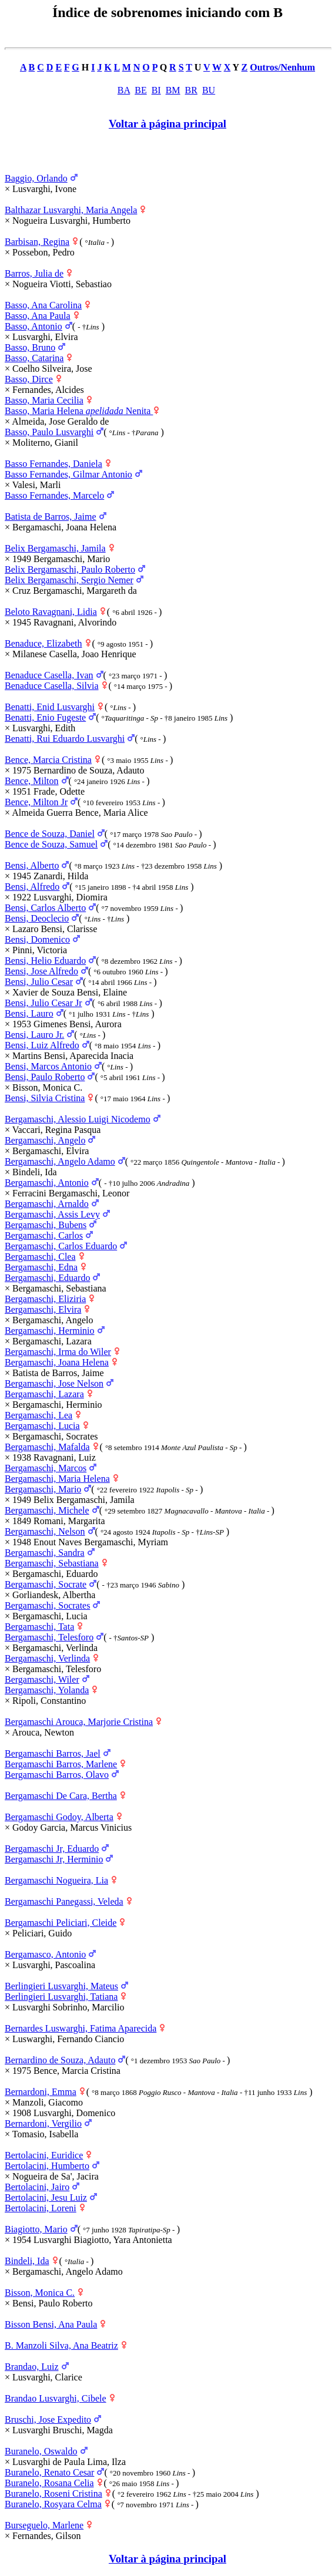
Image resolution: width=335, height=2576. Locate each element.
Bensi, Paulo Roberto (45, 1077)
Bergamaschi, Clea (40, 1257)
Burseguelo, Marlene (44, 2525)
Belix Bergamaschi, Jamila (55, 548)
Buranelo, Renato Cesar (49, 2472)
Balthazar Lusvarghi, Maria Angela (71, 210)
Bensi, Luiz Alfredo (42, 1045)
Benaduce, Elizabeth (43, 643)
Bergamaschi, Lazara (44, 1394)
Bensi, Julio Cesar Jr (43, 1003)
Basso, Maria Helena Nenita (79, 411)
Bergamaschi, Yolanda (47, 1690)
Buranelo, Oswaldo (41, 2451)
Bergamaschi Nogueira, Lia (56, 1880)
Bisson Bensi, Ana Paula (51, 2324)
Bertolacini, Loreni (40, 2208)
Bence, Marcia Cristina (48, 760)
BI (156, 90)
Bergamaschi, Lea (38, 1415)
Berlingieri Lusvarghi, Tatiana (61, 1997)
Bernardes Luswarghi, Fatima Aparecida (80, 2028)
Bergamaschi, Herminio (50, 1331)
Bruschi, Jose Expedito (48, 2419)
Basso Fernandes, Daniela (53, 464)
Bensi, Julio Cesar (39, 982)
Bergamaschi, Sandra (45, 1553)
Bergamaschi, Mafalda (47, 1447)
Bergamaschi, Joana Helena (57, 1362)
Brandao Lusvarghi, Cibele (55, 2398)
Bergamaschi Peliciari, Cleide (60, 1923)
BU (208, 90)
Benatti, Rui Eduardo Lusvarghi (65, 739)
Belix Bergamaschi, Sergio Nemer (69, 580)
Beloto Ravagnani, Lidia (51, 612)
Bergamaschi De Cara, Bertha (61, 1796)
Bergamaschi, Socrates (47, 1605)
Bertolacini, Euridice (44, 2155)
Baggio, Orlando (36, 178)
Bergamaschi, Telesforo (49, 1637)
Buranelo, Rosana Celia (49, 2483)
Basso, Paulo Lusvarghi (49, 432)
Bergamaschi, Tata (39, 1627)
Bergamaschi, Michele (47, 1510)
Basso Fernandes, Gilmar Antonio (68, 474)
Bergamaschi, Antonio (47, 1183)
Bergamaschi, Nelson (45, 1531)
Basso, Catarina (34, 358)
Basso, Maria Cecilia (44, 400)
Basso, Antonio (33, 326)
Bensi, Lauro (29, 1013)
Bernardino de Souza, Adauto (60, 2060)
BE (140, 90)
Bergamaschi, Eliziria (45, 1299)
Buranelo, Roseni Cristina (53, 2493)
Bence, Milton (32, 781)
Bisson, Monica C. (40, 2293)
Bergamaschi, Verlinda (47, 1658)
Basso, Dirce (29, 379)
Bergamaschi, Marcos (45, 1468)
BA (124, 90)
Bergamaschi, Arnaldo (47, 1204)
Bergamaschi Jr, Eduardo (52, 1849)
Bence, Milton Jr (36, 802)
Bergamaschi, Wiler (42, 1679)
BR (191, 90)
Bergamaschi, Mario (43, 1489)
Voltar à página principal (167, 123)
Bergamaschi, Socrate (45, 1584)
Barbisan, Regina (37, 242)
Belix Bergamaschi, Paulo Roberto (70, 569)
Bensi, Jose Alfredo (41, 971)
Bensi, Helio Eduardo (45, 961)
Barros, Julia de (34, 273)
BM (173, 90)
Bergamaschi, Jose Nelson (54, 1383)
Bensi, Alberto (32, 865)
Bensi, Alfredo (32, 887)
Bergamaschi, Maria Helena (57, 1479)
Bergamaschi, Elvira (43, 1309)
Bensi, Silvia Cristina (45, 1098)
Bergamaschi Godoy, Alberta (59, 1817)
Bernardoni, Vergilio (43, 2123)
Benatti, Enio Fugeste (45, 717)
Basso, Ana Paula (38, 316)
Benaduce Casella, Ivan (49, 675)
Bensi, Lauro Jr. (34, 1035)
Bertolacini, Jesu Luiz (46, 2197)
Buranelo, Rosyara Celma (53, 2504)
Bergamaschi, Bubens (45, 1225)
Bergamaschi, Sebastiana (52, 1563)
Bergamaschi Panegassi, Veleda (64, 1901)
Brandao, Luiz (32, 2367)
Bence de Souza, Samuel (51, 844)
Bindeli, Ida (27, 2261)
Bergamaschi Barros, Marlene (61, 1764)
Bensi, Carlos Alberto (45, 908)
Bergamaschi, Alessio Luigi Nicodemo (77, 1119)
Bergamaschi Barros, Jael (53, 1753)
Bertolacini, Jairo (37, 2187)
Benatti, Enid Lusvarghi (50, 707)
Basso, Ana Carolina (43, 305)
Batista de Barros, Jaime (50, 517)
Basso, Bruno (30, 347)
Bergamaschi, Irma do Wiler (58, 1352)
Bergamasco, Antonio (45, 1954)
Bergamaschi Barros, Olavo (57, 1775)
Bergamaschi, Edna (41, 1267)
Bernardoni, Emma (40, 2092)
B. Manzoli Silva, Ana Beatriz (61, 2345)
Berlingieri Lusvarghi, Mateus (61, 1986)
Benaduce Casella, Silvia (52, 686)
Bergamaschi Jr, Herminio (54, 1859)
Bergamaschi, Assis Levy (52, 1214)
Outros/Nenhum (282, 67)
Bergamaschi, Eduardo (47, 1278)
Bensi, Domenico (37, 939)
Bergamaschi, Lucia (42, 1426)
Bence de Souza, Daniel (50, 834)
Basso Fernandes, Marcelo (54, 495)
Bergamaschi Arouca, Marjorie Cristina (79, 1722)
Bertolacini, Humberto (47, 2166)
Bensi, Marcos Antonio (48, 1066)
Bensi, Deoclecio (37, 918)
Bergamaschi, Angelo (45, 1140)
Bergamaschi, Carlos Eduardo (61, 1246)
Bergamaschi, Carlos (44, 1235)
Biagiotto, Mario (36, 2229)
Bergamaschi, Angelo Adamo (60, 1161)
